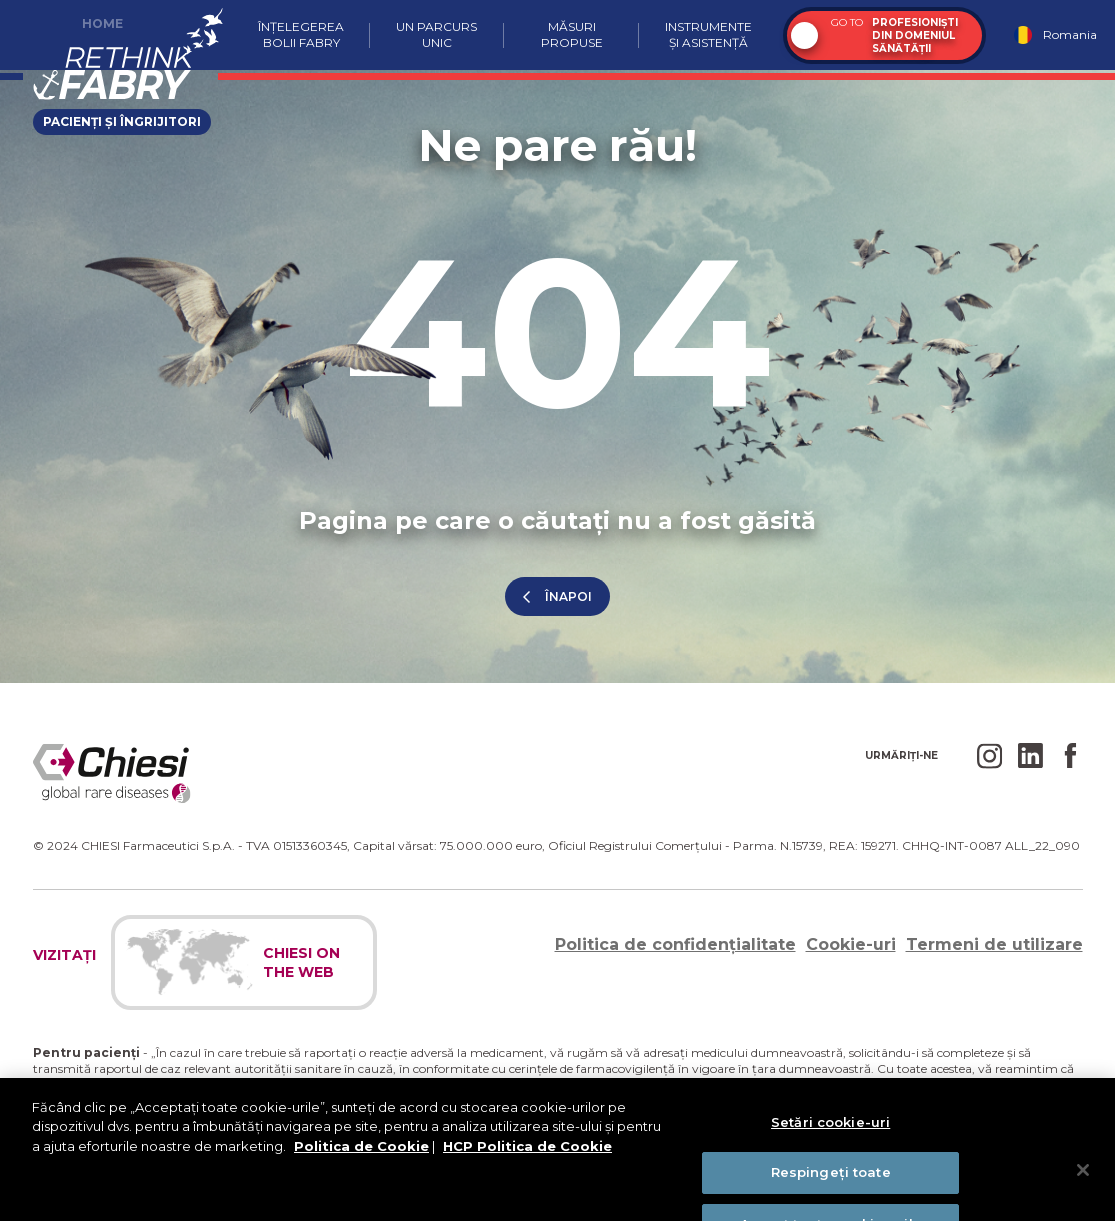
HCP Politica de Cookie (527, 1165)
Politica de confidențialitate (675, 944)
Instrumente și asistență (708, 34)
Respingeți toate (831, 1192)
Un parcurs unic (436, 34)
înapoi (568, 596)
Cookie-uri (851, 944)
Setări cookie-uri (830, 1141)
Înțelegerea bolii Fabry (301, 34)
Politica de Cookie (361, 1165)
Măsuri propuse (572, 34)
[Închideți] (1083, 1189)
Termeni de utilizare (994, 944)
